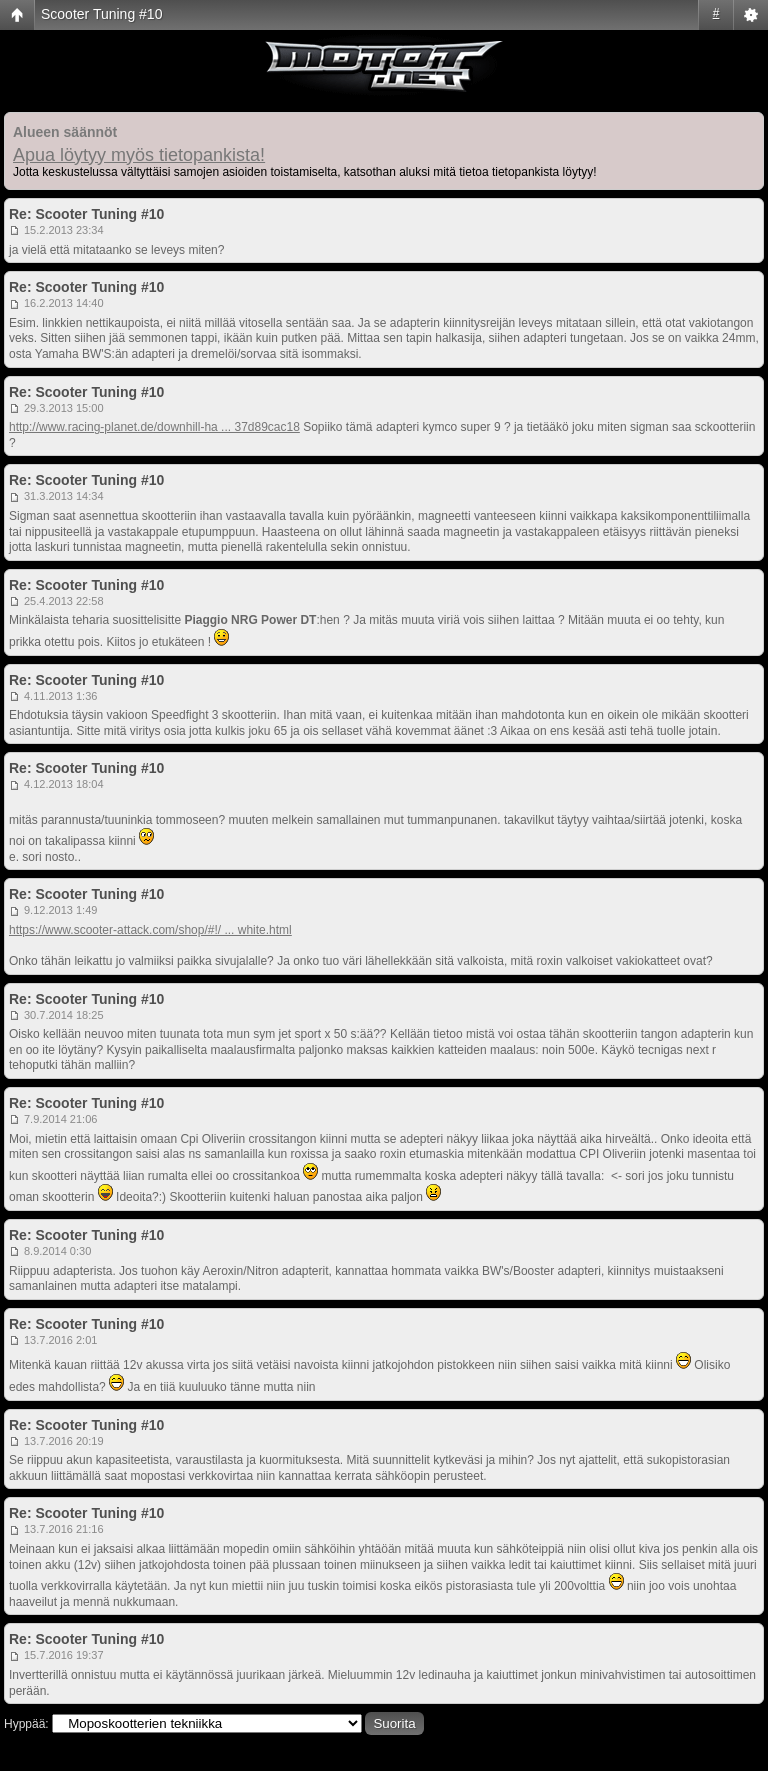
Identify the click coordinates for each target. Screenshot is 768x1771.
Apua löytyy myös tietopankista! (139, 155)
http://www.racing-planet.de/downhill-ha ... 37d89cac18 (154, 427)
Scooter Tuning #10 (101, 14)
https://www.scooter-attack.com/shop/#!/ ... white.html (150, 930)
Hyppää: (26, 1724)
